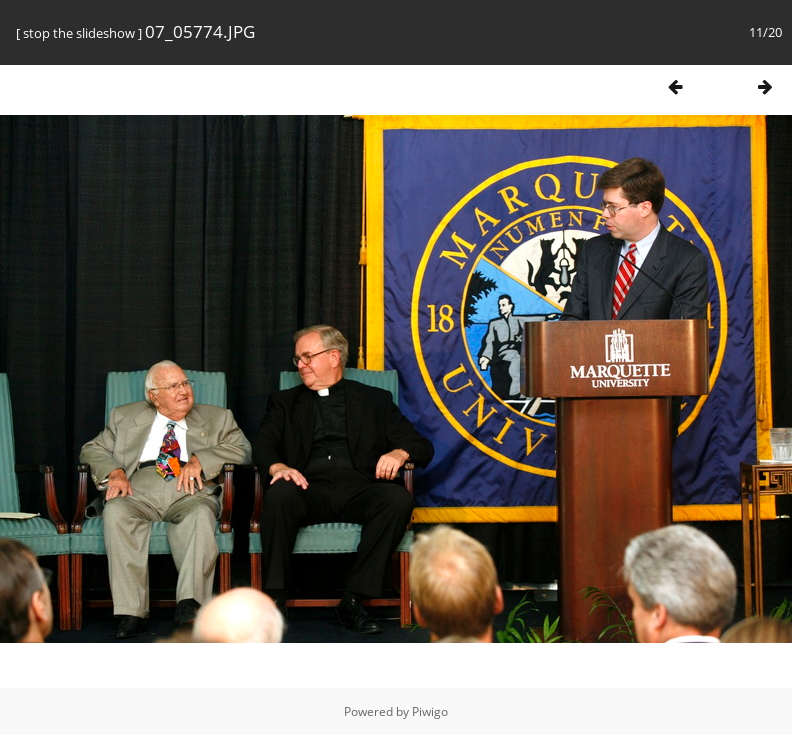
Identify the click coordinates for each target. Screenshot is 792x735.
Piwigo (430, 711)
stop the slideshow (79, 33)
